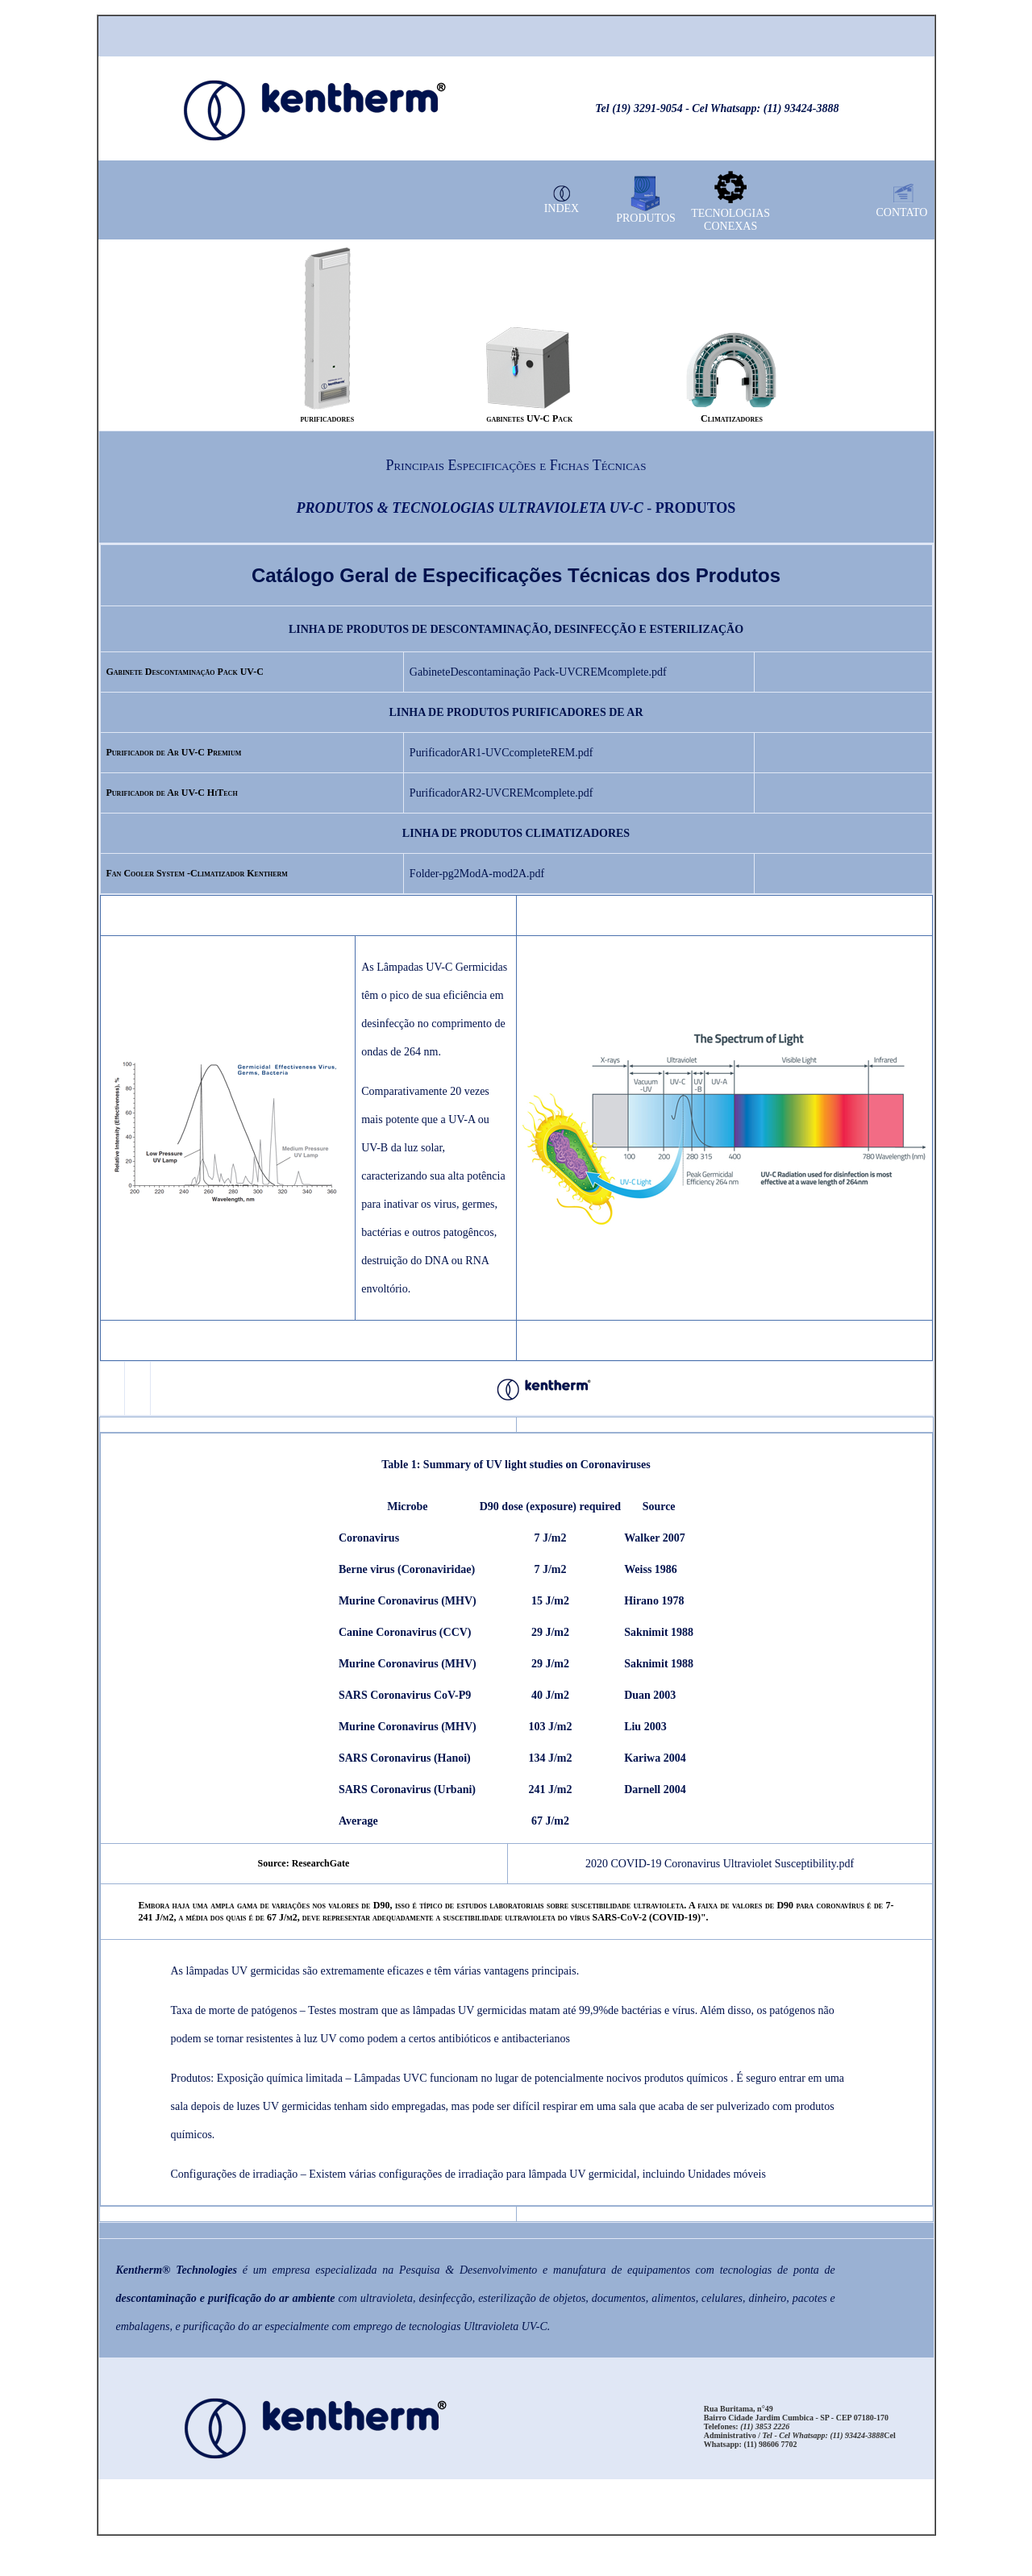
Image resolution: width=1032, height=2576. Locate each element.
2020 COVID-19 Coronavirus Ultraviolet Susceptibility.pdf (719, 1864)
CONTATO (902, 212)
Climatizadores (732, 418)
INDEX (562, 208)
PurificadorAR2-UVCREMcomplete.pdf (501, 793)
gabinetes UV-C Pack (529, 418)
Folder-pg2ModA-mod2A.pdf (477, 874)
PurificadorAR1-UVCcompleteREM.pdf (501, 753)
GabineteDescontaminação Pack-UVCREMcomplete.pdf (538, 672)
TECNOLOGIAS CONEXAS (730, 219)
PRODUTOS (646, 218)
